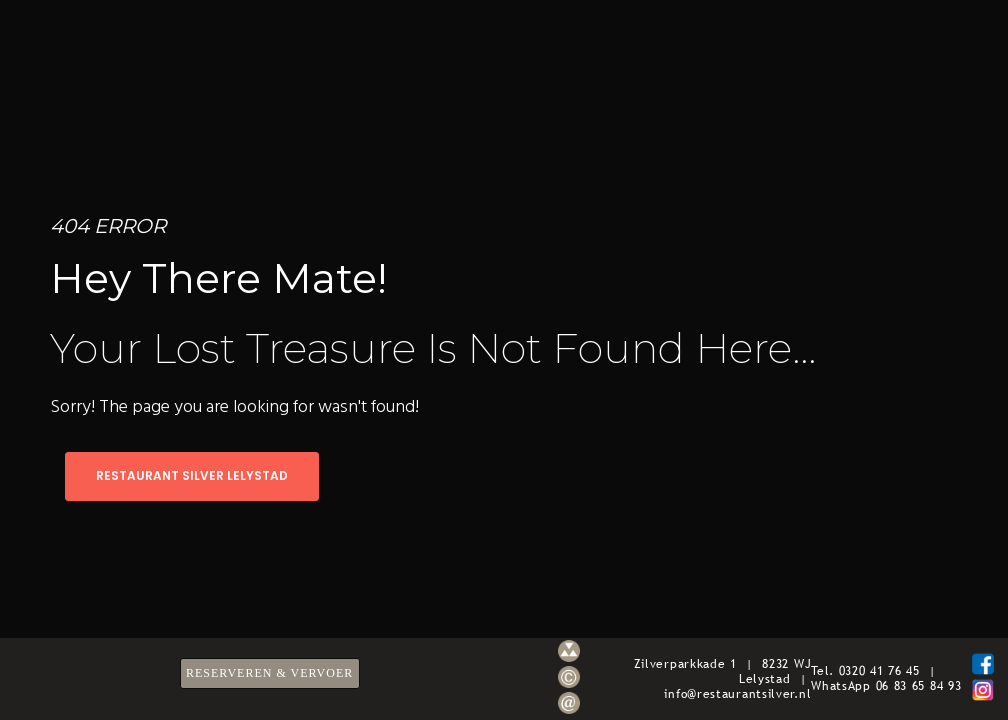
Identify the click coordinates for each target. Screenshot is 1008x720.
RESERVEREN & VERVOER (269, 673)
